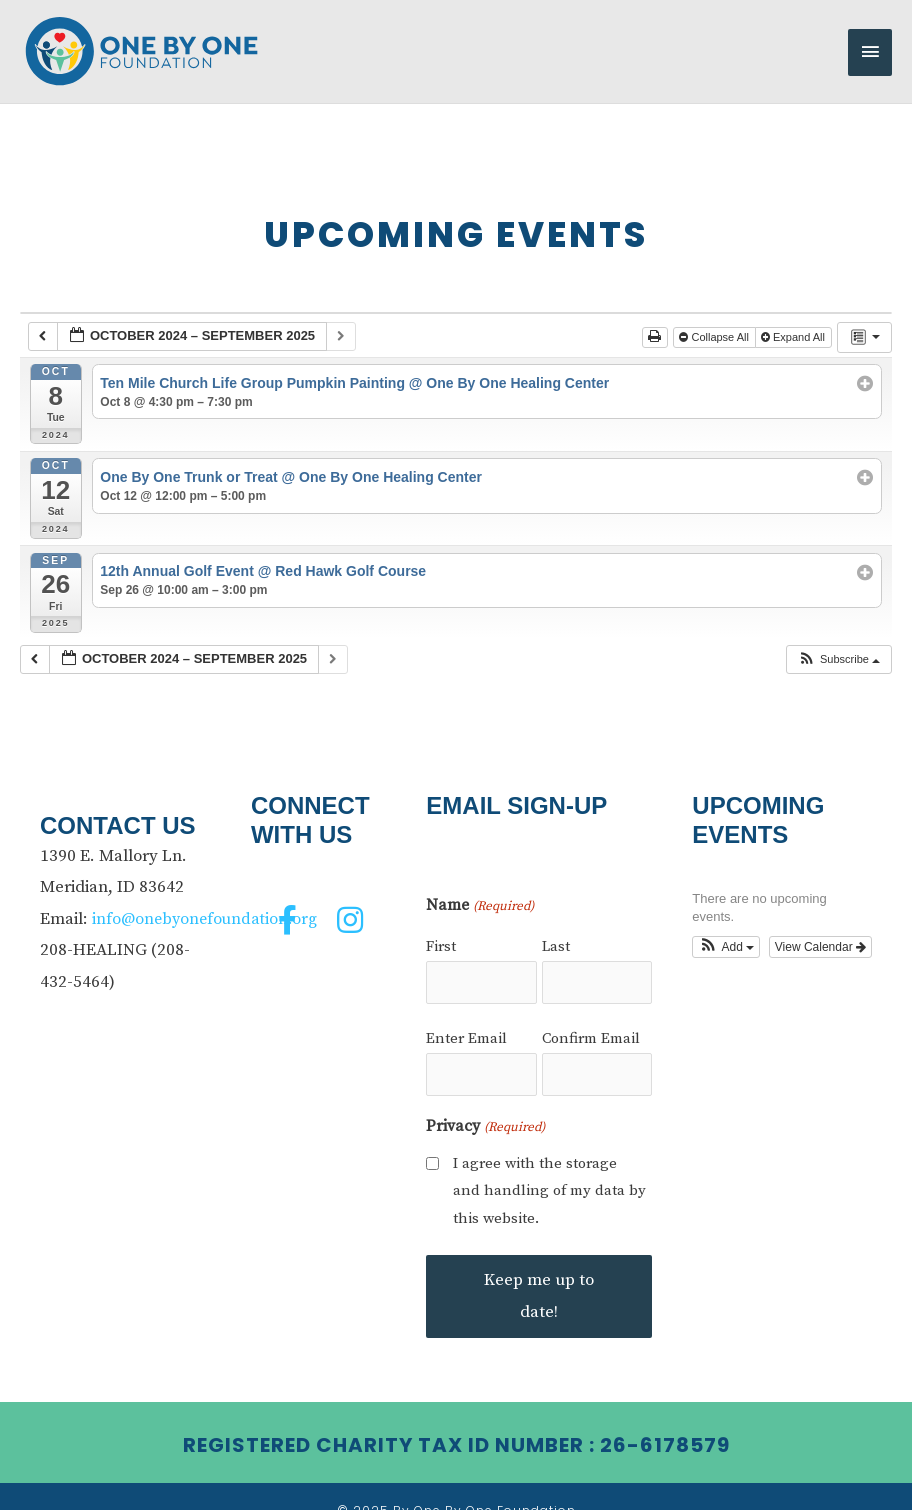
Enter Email (466, 1015)
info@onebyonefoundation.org (208, 902)
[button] (838, 643)
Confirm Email (591, 1015)
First (441, 930)
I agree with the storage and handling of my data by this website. (549, 1162)
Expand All (794, 321)
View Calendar (820, 930)
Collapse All (715, 321)
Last (556, 930)
